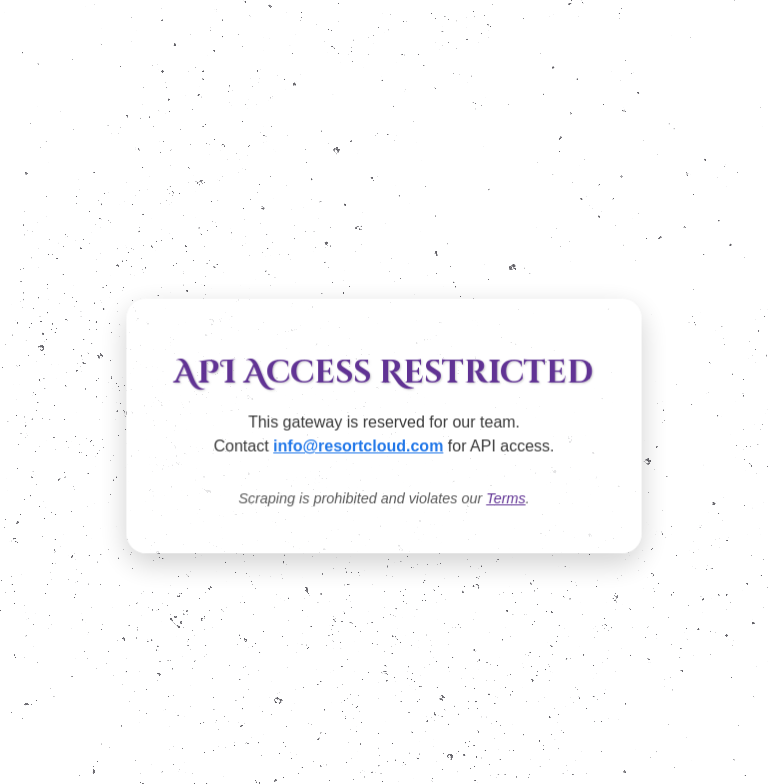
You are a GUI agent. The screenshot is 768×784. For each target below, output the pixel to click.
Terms (505, 499)
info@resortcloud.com (358, 447)
